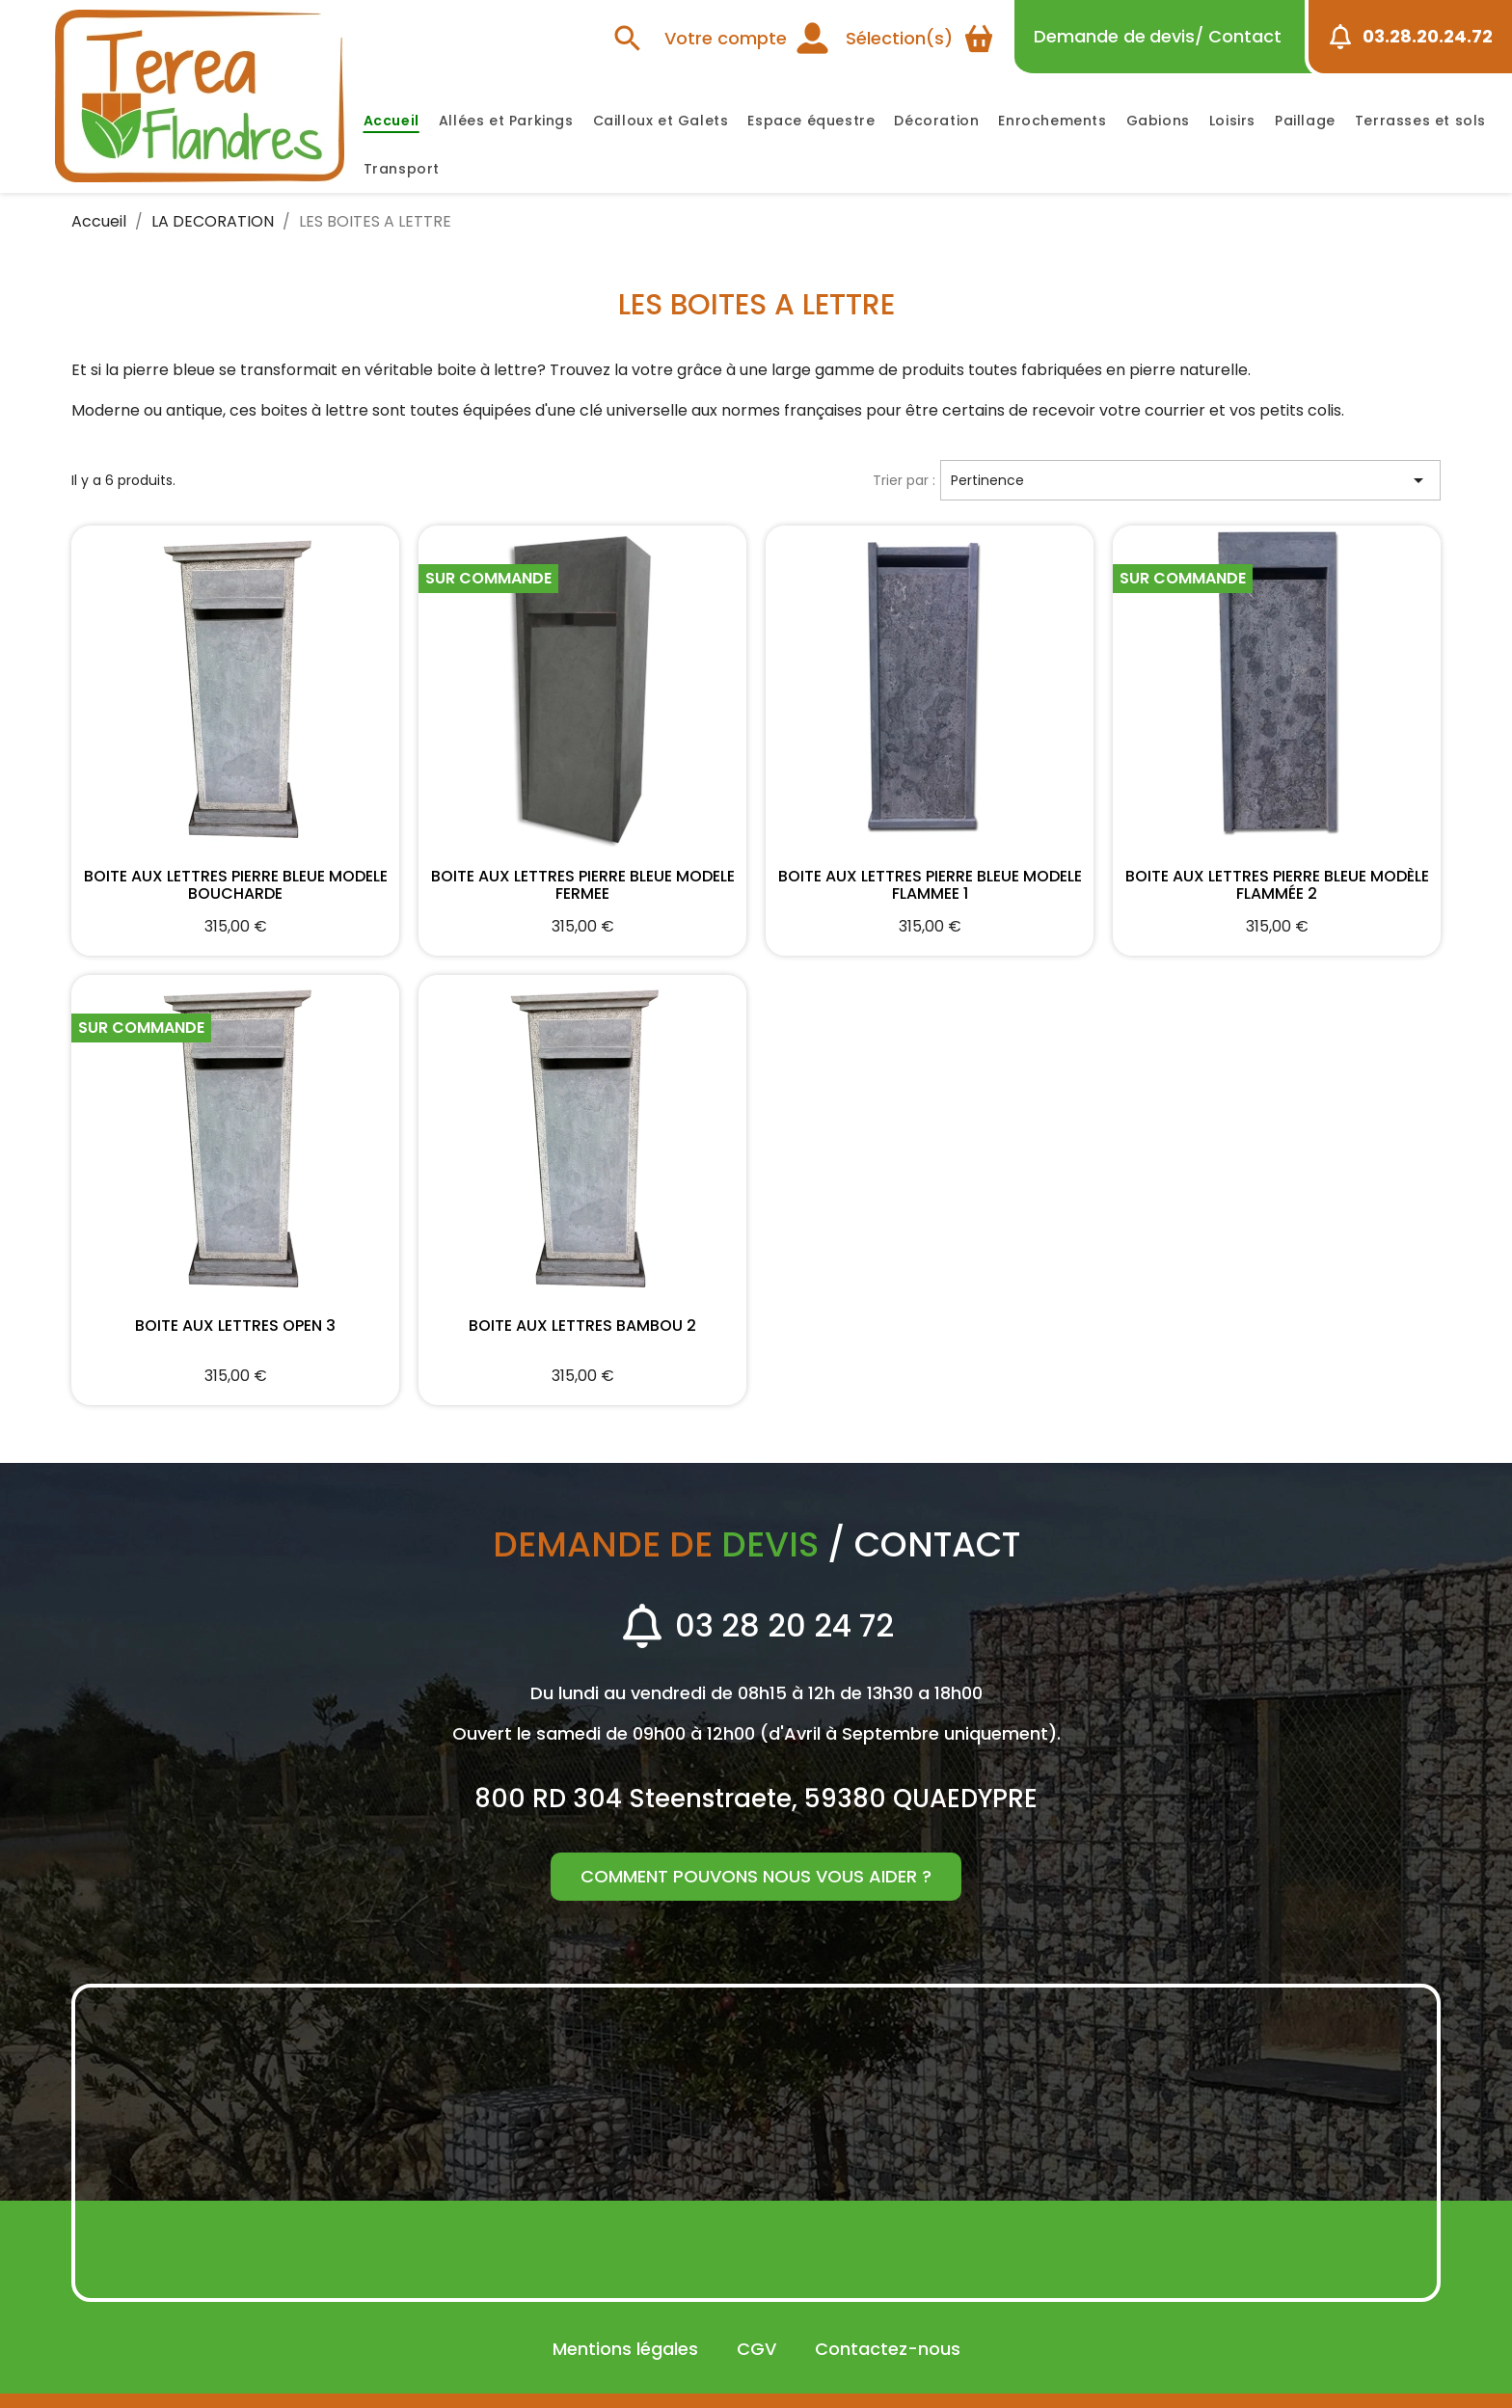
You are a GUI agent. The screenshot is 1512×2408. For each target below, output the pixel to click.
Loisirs (1232, 120)
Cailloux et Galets (661, 120)
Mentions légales (625, 2349)
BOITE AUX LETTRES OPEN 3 (235, 1327)
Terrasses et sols (1420, 120)
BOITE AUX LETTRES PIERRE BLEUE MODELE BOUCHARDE (235, 883)
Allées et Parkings (506, 120)
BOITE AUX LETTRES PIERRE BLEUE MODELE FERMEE (582, 883)
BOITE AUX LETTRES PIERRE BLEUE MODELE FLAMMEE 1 (929, 883)
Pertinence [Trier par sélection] (1190, 480)
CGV (756, 2349)
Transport (402, 168)
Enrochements (1052, 120)
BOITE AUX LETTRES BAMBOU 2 (582, 1327)
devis (1158, 36)
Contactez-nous (887, 2349)
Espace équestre (811, 120)
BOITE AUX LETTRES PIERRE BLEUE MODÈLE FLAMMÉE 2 (1276, 883)
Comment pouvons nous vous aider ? (756, 1876)
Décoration (936, 120)
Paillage (1305, 120)
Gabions (1158, 120)
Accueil (391, 120)
